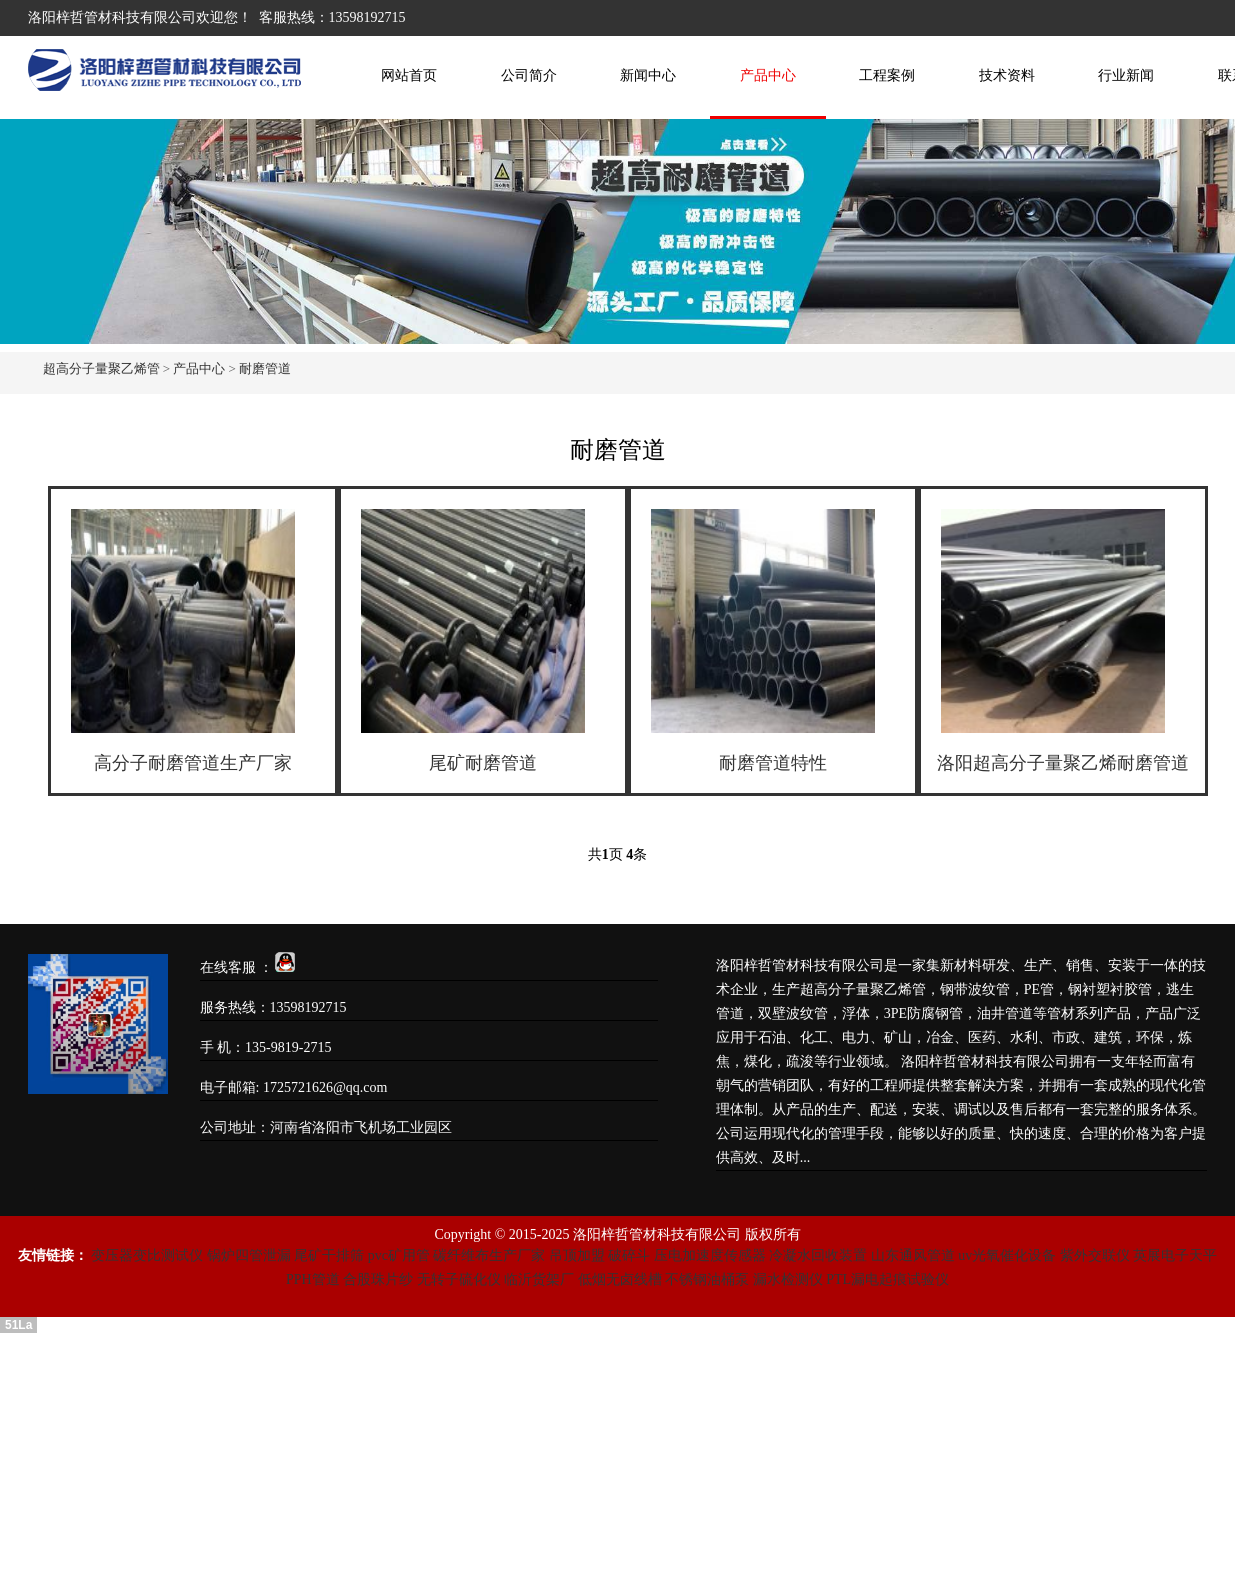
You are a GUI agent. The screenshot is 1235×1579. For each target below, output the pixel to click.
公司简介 (529, 75)
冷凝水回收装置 (818, 1255)
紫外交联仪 (1095, 1255)
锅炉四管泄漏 (249, 1255)
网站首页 (409, 75)
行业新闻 (1126, 75)
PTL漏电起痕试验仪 (887, 1279)
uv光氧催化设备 (1007, 1255)
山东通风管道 (913, 1255)
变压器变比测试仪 (147, 1255)
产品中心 (768, 75)
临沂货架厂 (539, 1279)
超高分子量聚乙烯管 (101, 368)
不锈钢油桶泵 (707, 1279)
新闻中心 (648, 75)
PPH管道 (313, 1279)
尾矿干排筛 (329, 1255)
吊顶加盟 (577, 1255)
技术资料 (1007, 75)
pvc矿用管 (399, 1255)
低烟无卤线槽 (620, 1279)
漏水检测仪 (788, 1279)
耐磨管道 (265, 368)
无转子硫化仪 (459, 1279)
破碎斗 (629, 1255)
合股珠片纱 (378, 1279)
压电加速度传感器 (710, 1255)
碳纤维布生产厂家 (489, 1255)
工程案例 (887, 75)
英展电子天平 (1175, 1255)
